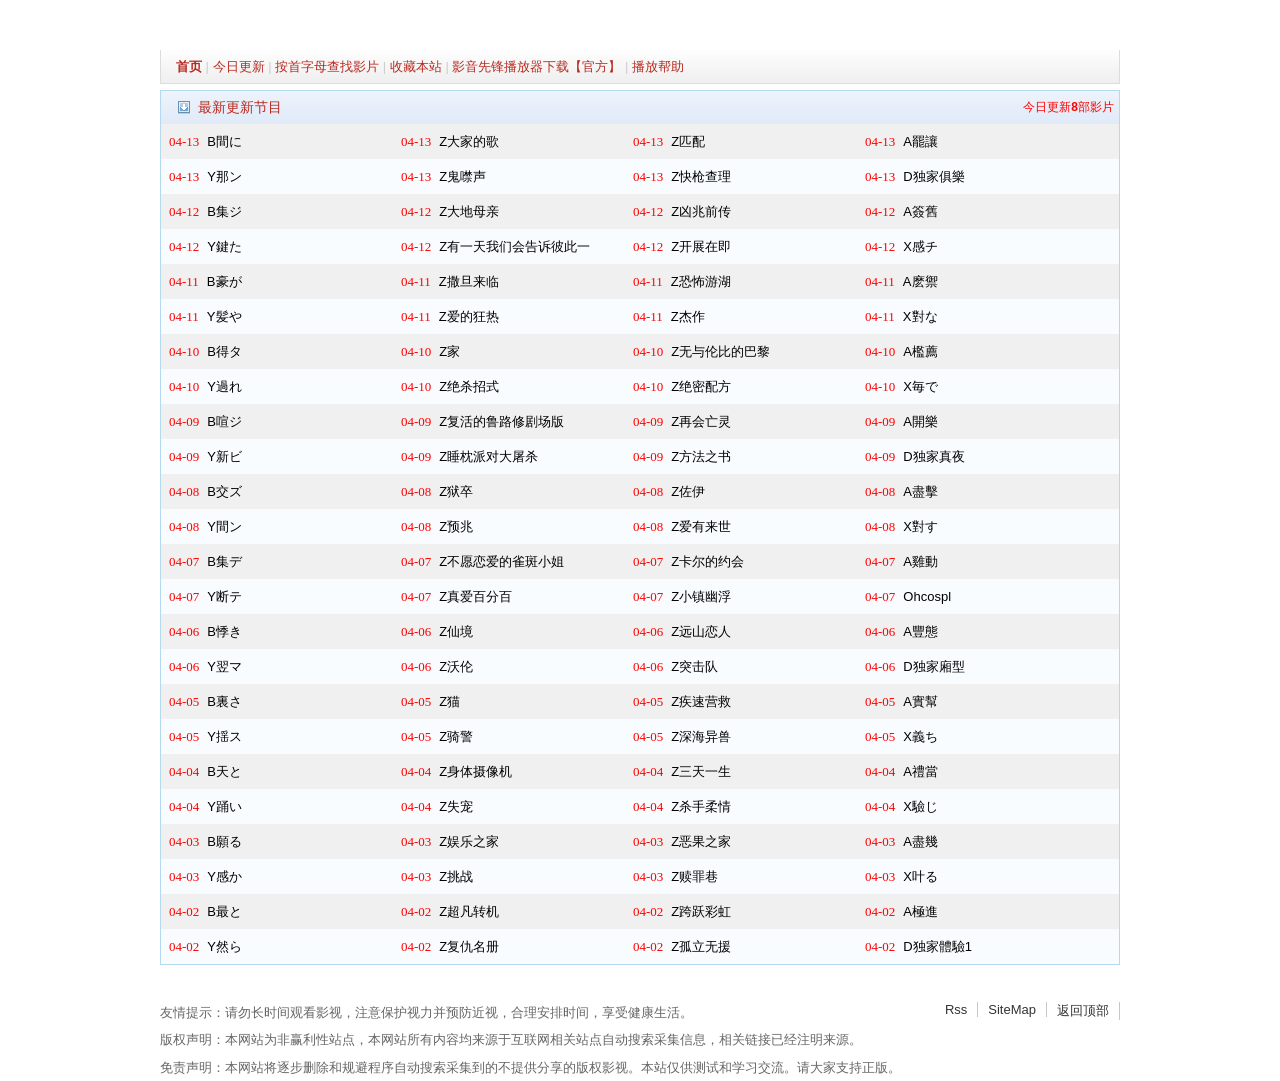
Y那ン (224, 176)
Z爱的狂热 (469, 316)
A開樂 (920, 421)
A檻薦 (920, 351)
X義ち (920, 736)
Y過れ (224, 386)
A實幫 (920, 701)
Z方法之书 (701, 456)
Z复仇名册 (469, 946)
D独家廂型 (933, 666)
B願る (224, 841)
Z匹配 (688, 141)
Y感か (224, 876)
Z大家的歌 (469, 141)
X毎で (920, 386)
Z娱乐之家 (469, 841)
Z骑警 (456, 736)
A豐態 (920, 631)
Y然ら (224, 946)
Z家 (449, 351)
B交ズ (224, 491)
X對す (920, 526)
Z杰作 (688, 316)
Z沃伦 (456, 666)
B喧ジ (224, 421)
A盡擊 (920, 491)
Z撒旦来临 (469, 281)
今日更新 (239, 66)
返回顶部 (1083, 1010)
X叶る (920, 876)
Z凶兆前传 (701, 211)
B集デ (224, 561)
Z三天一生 (701, 771)
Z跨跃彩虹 (701, 911)
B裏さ (224, 701)
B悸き (224, 631)
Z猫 (449, 701)
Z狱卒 (456, 491)
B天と (224, 771)
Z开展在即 (701, 246)
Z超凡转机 (469, 911)
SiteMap (1012, 1009)
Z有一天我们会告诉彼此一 (514, 246)
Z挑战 (456, 876)
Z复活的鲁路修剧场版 (501, 421)
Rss (956, 1009)
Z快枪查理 (701, 176)
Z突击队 (694, 666)
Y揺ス (224, 736)
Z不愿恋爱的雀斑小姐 (501, 561)
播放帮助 (658, 66)
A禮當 (920, 771)
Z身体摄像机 (475, 771)
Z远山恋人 (701, 631)
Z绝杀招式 (469, 386)
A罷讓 (920, 141)
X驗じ (920, 806)
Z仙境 (456, 631)
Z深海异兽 (701, 736)
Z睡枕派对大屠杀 (488, 456)
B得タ (224, 351)
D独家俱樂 (933, 176)
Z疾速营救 (701, 701)
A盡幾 (920, 841)
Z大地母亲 (469, 211)
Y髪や (224, 316)
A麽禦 (920, 281)
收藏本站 (416, 66)
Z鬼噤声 (462, 176)
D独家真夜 (933, 456)
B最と (224, 911)
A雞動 (920, 561)
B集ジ (224, 211)
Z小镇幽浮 (701, 596)
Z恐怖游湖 (701, 281)
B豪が (224, 281)
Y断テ (224, 596)
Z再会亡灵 (701, 421)
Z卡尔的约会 (707, 561)
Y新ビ (224, 456)
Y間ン (224, 526)
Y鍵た (224, 246)
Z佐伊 (688, 491)
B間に (224, 141)
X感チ (920, 246)
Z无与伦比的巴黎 (720, 351)
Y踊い (224, 806)
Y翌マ (224, 666)
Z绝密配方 (701, 386)
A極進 (920, 911)
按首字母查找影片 (327, 66)
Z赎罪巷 (694, 876)
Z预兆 (456, 526)
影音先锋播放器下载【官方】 (536, 66)
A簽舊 (920, 211)
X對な (920, 316)
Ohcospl (927, 596)
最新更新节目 (240, 107)
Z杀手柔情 (701, 806)
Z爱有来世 (701, 526)
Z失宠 (456, 806)
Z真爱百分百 (475, 596)
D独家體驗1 (937, 946)
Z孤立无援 (701, 946)
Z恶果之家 (701, 841)
